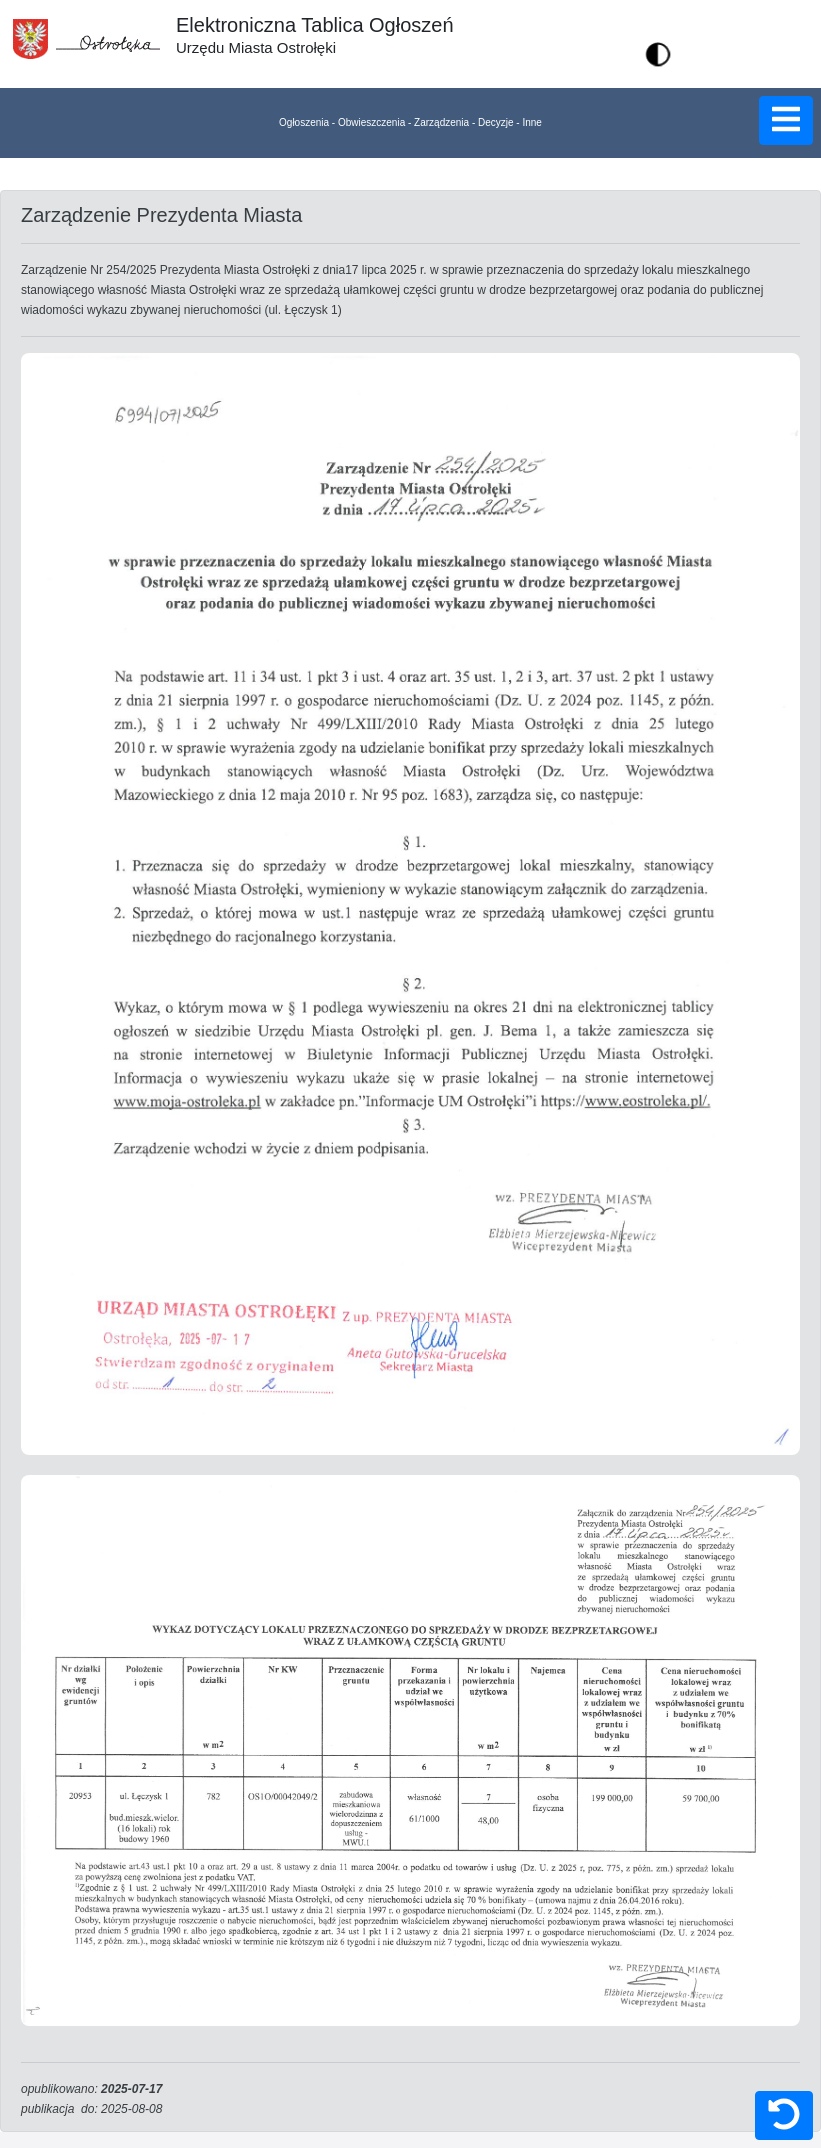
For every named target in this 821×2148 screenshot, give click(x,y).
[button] (658, 54)
